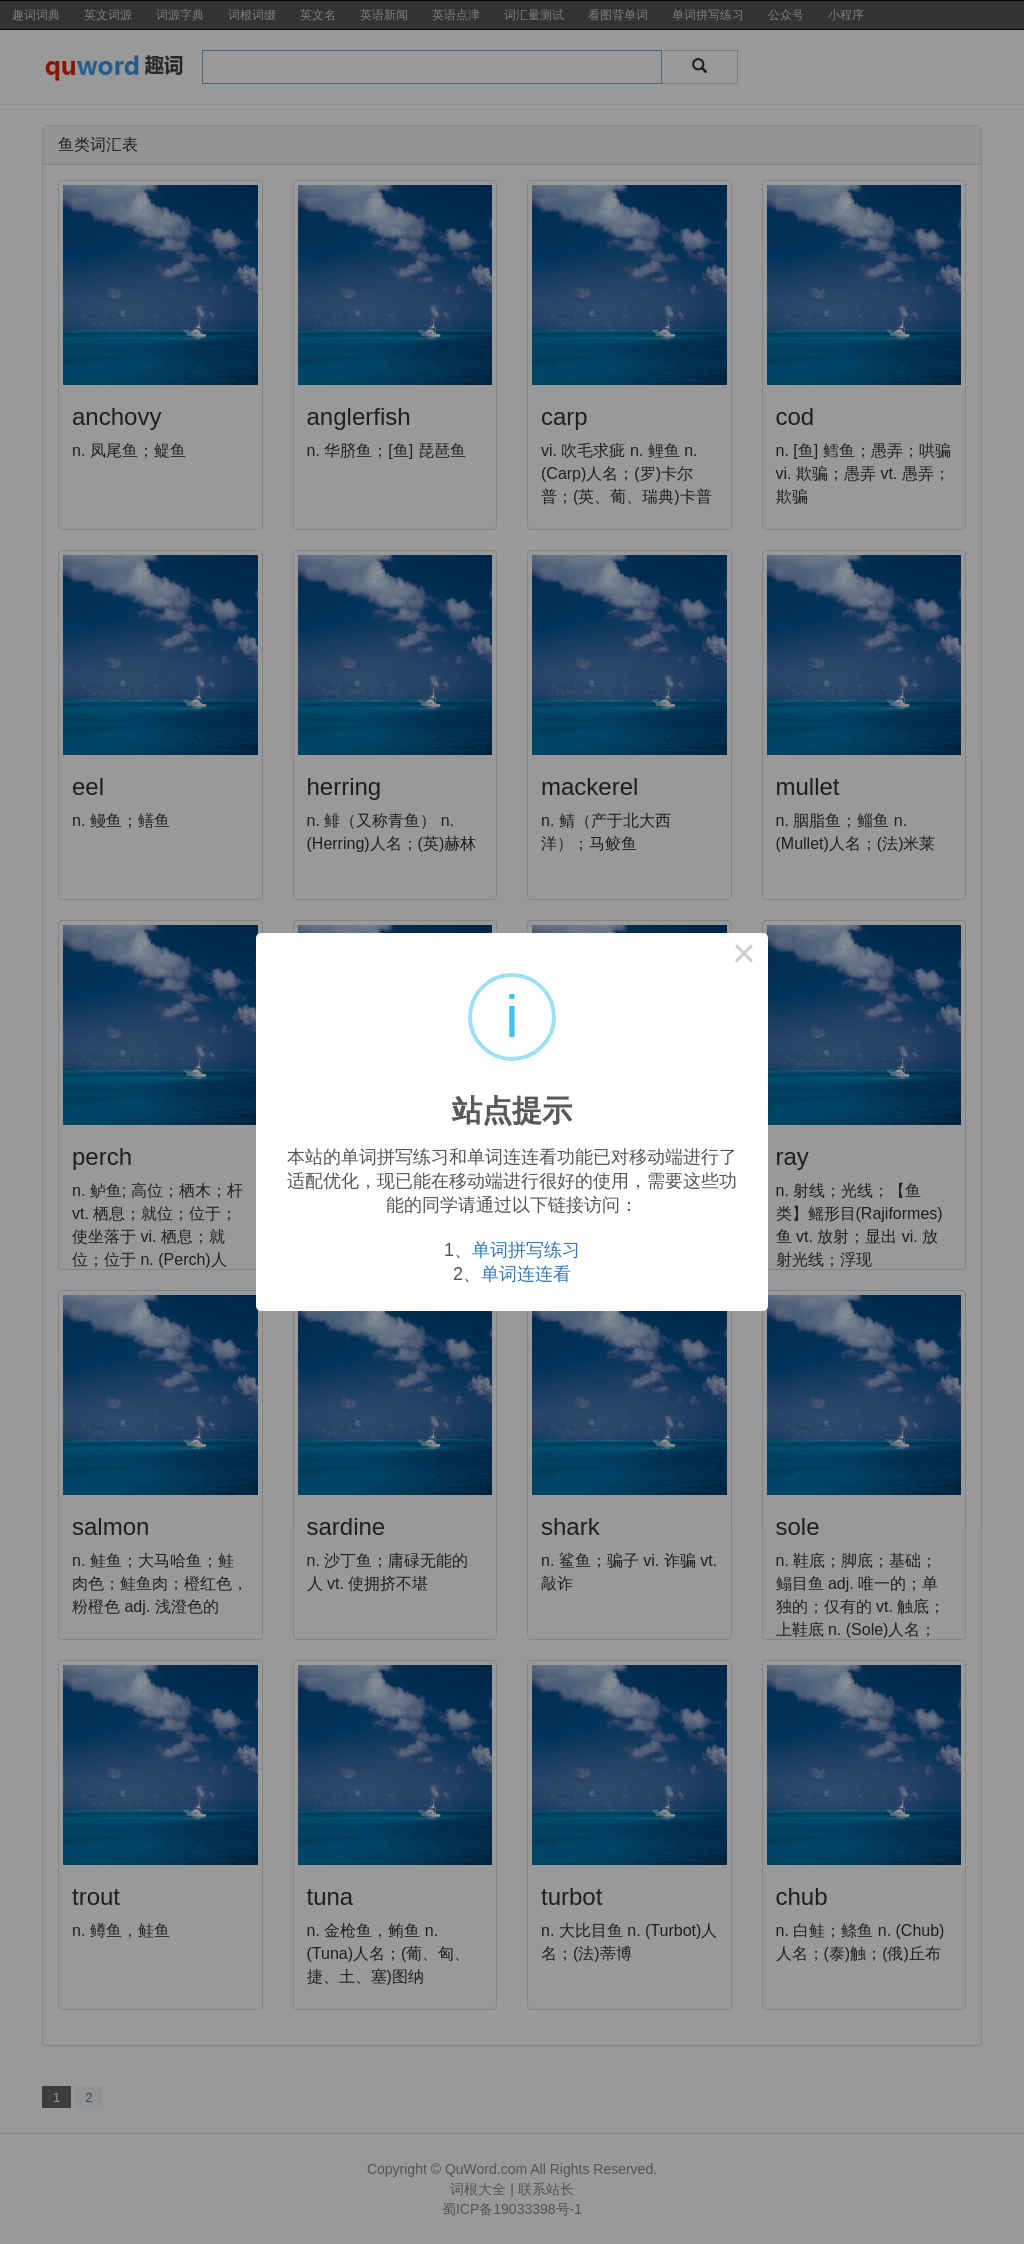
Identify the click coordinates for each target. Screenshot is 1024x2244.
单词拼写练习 (526, 1250)
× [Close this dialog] (744, 957)
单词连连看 (526, 1274)
